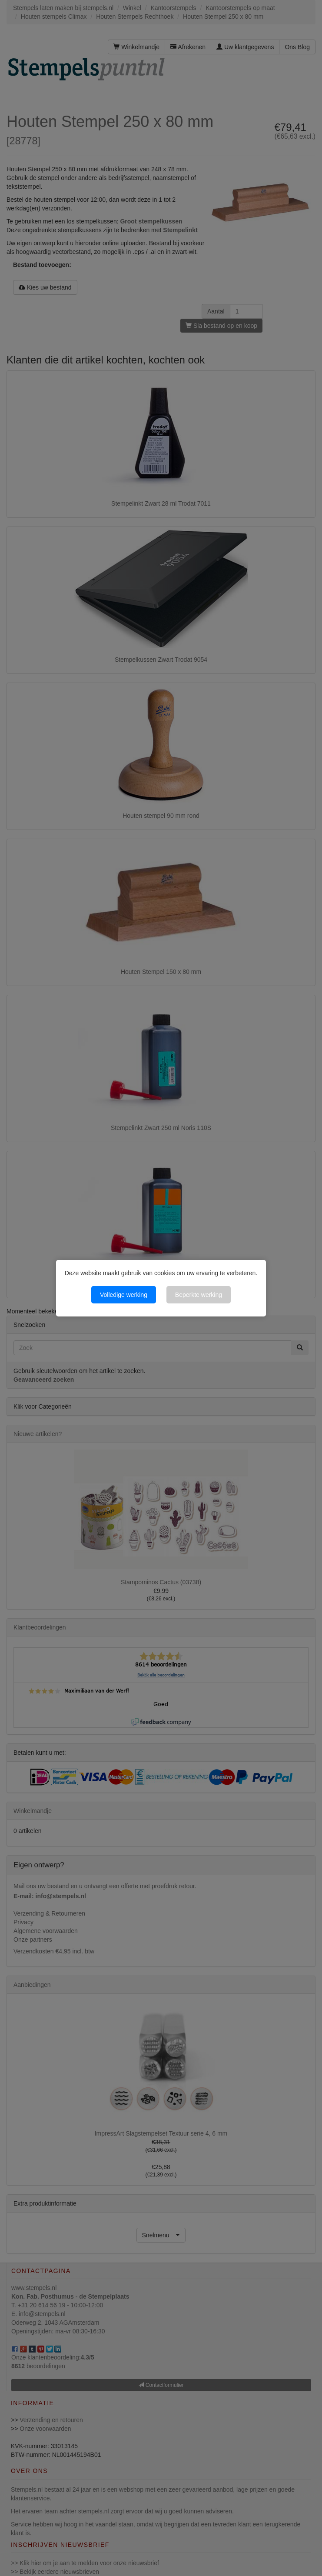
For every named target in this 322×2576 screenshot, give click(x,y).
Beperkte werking (198, 1294)
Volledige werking (123, 1294)
